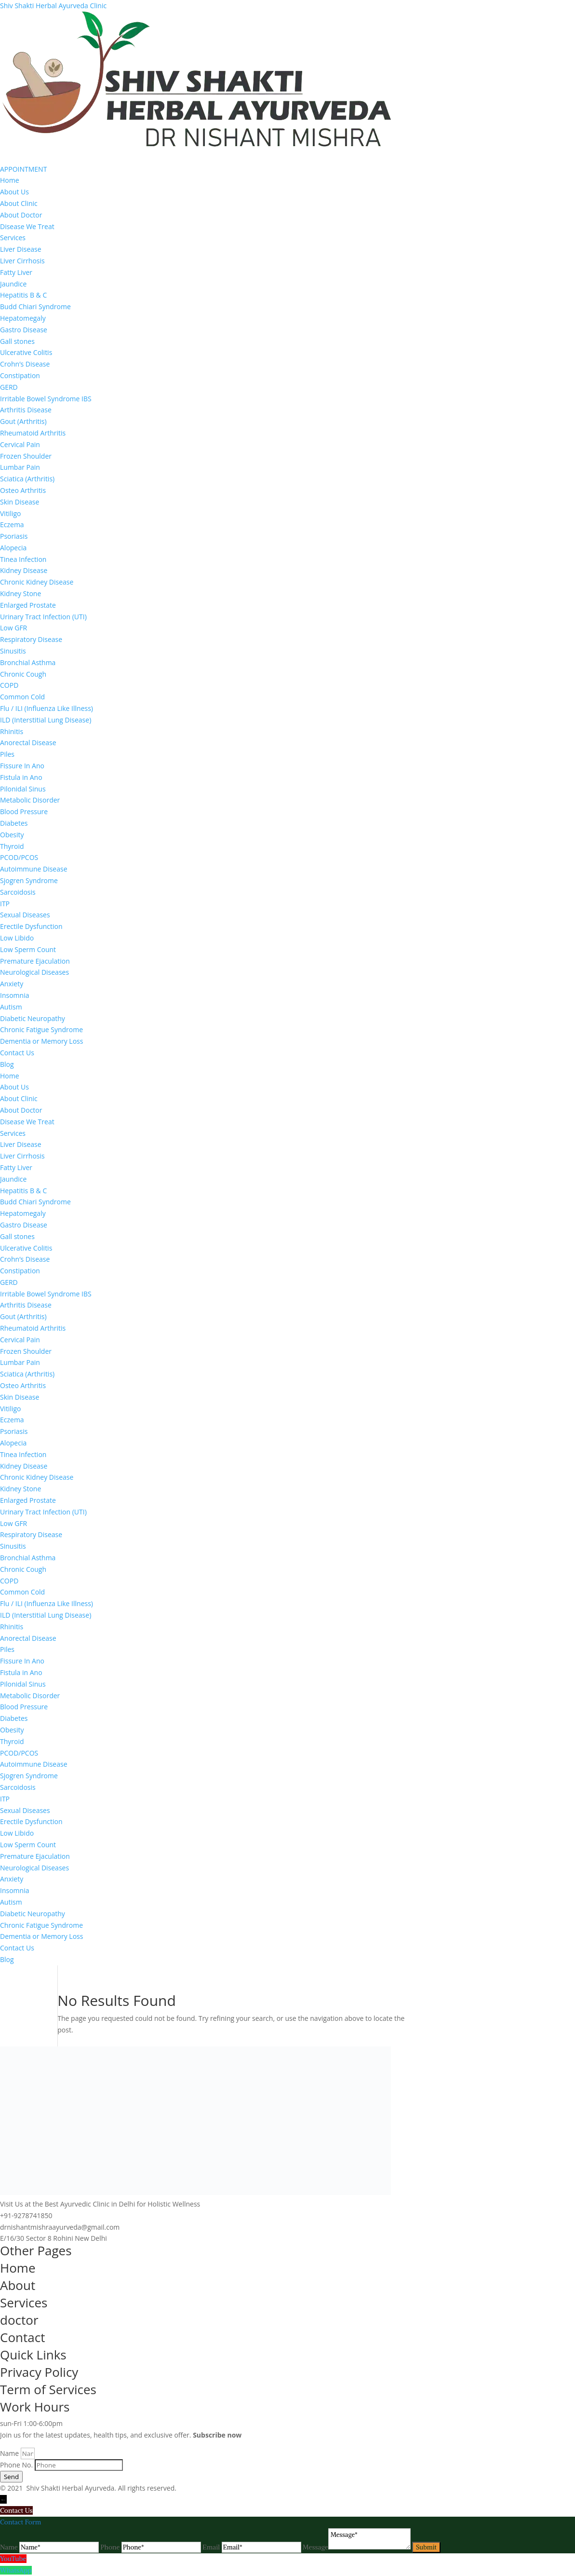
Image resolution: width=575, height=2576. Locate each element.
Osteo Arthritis (23, 490)
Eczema (12, 524)
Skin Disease (19, 501)
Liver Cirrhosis (22, 260)
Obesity (12, 834)
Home (9, 180)
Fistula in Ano (21, 777)
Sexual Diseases (25, 914)
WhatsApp (16, 2570)
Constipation (20, 375)
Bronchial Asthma (27, 662)
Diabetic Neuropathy (32, 1018)
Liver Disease (20, 249)
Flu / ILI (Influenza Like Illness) (46, 708)
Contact (22, 2337)
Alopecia (13, 547)
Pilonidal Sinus (23, 788)
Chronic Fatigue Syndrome (41, 1029)
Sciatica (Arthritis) (27, 478)
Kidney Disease (23, 570)
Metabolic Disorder (30, 799)
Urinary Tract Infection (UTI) (43, 616)
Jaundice (13, 283)
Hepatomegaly (23, 318)
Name (10, 2453)
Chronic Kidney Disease (36, 581)
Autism (11, 1006)
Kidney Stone (20, 593)
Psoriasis (13, 536)
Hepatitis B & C (23, 295)
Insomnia (14, 995)
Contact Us (17, 1052)
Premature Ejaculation (35, 961)
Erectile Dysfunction (31, 926)
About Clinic (19, 203)
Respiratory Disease (31, 639)
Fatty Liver (16, 272)
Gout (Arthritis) (23, 421)
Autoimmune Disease (33, 868)
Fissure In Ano (22, 765)
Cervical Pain (20, 444)
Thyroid (12, 846)
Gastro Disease (23, 329)
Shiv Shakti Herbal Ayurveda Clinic (53, 5)
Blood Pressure (24, 811)
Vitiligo (10, 513)
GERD (9, 387)
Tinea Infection (23, 559)
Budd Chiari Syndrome (35, 306)
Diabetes (13, 823)
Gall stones (17, 341)
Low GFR (13, 627)
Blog (7, 1064)
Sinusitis (13, 650)
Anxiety (11, 983)
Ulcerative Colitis (26, 352)
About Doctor (21, 214)
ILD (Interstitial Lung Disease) (45, 719)
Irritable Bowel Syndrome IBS (46, 398)
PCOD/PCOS (19, 857)
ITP (5, 903)
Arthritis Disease (26, 409)
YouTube (13, 2558)
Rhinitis (11, 731)
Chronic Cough (23, 674)
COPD (9, 685)
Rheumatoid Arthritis (33, 432)
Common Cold (22, 696)
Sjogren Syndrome (29, 880)
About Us (14, 191)
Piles (7, 754)
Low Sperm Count (28, 949)
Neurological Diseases (34, 972)
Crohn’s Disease (25, 363)
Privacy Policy (39, 2372)
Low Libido (17, 937)
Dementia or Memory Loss (41, 1041)
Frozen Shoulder (26, 456)
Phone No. (17, 2464)
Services (13, 237)
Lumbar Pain (20, 467)
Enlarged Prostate (28, 605)
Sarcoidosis (18, 892)
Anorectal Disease (28, 742)
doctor (19, 2320)
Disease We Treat (27, 226)
